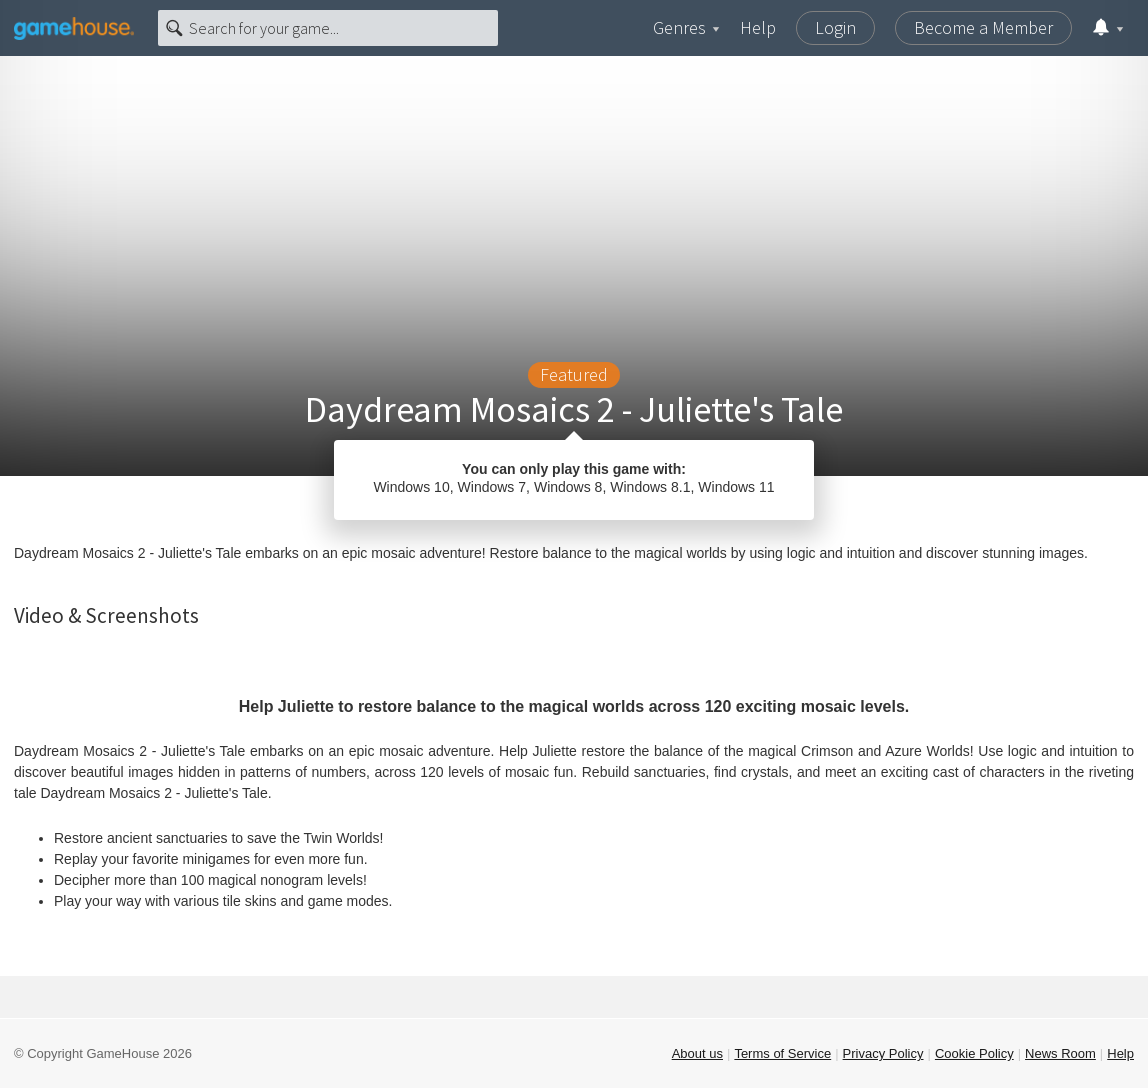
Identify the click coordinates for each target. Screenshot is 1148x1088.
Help (758, 27)
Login (835, 27)
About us (697, 1053)
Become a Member (983, 27)
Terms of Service (782, 1053)
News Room (1060, 1053)
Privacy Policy (883, 1053)
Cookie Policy (974, 1053)
